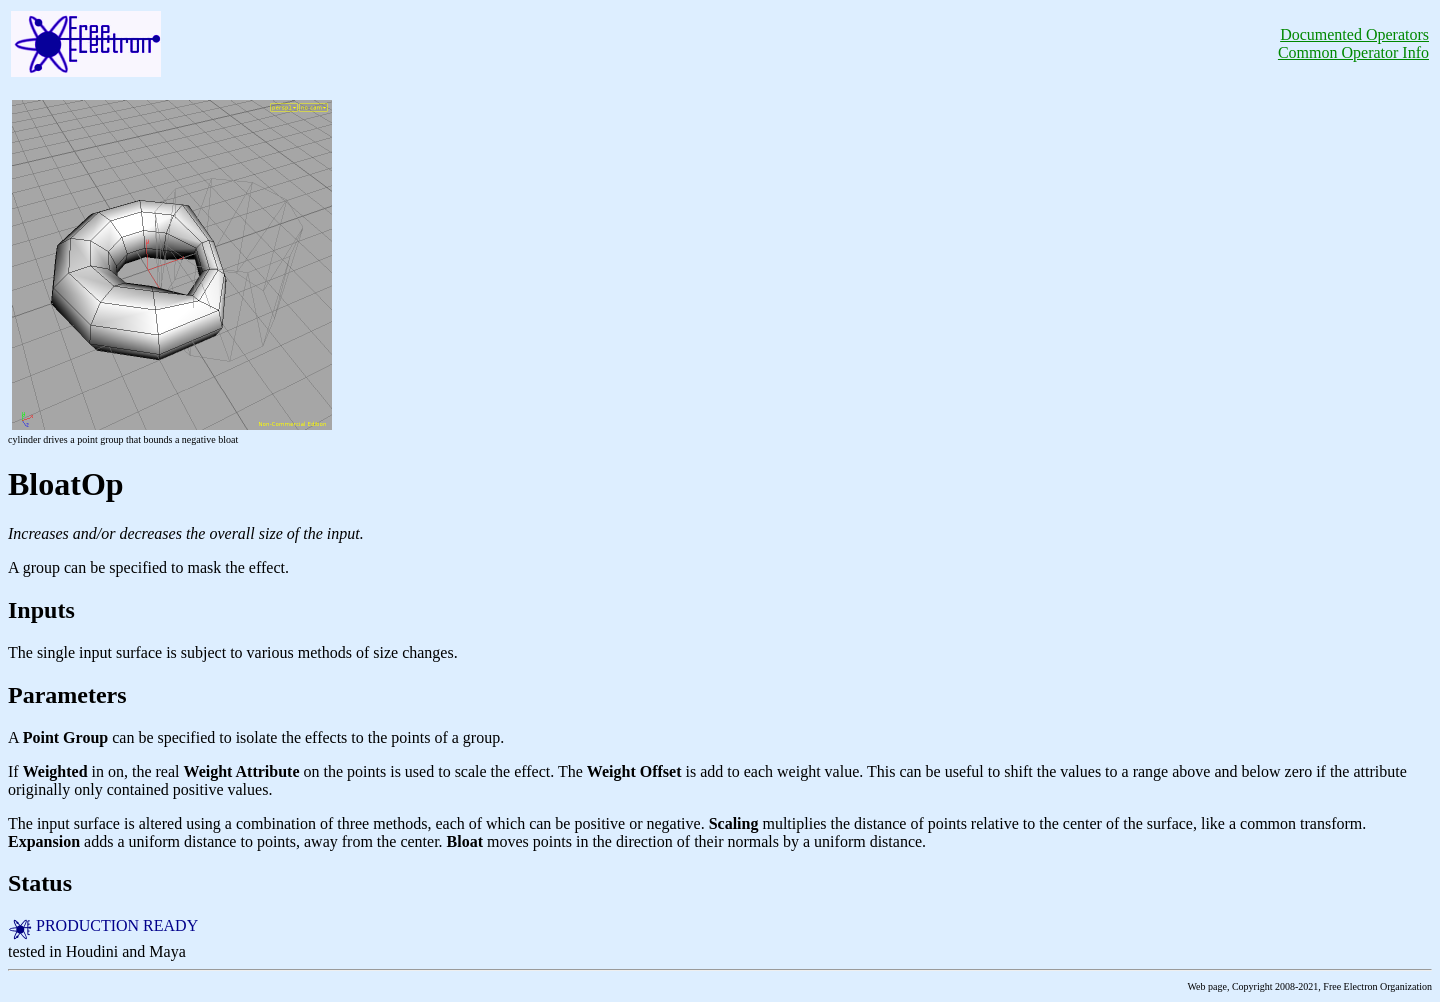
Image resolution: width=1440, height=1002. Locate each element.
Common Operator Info (1353, 52)
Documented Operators (1354, 34)
